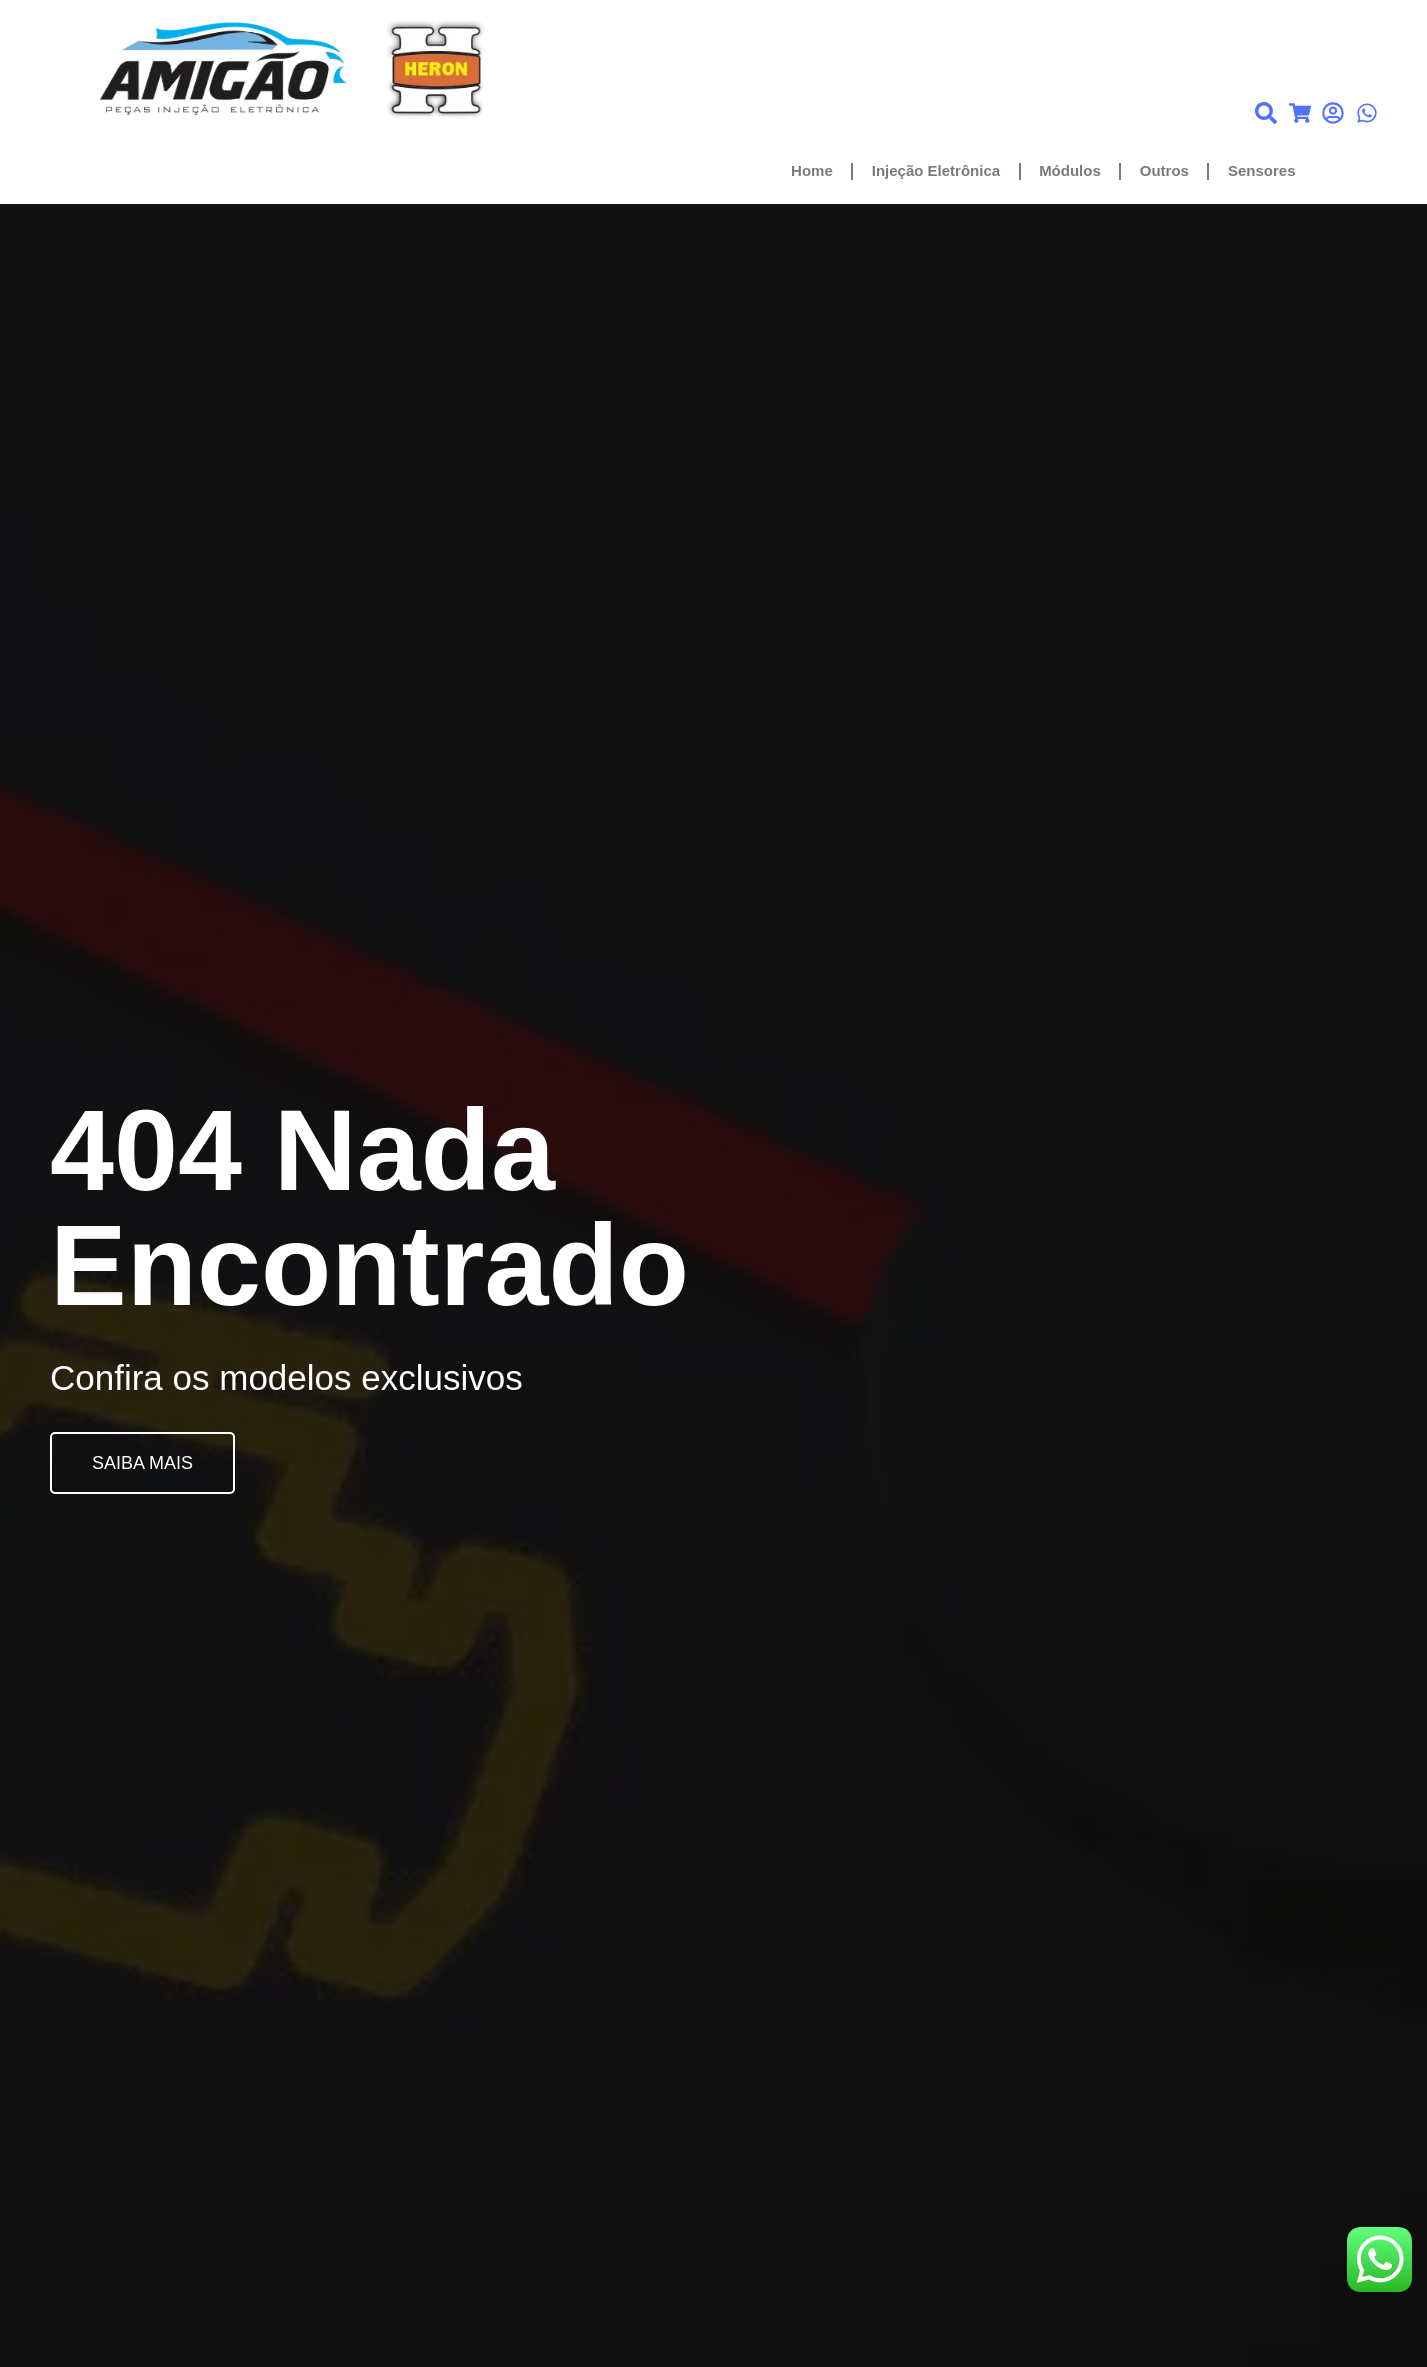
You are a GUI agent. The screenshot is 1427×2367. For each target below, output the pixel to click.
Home (812, 170)
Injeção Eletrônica (936, 170)
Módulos (1070, 170)
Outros (1164, 170)
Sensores (1262, 170)
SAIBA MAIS (142, 1463)
